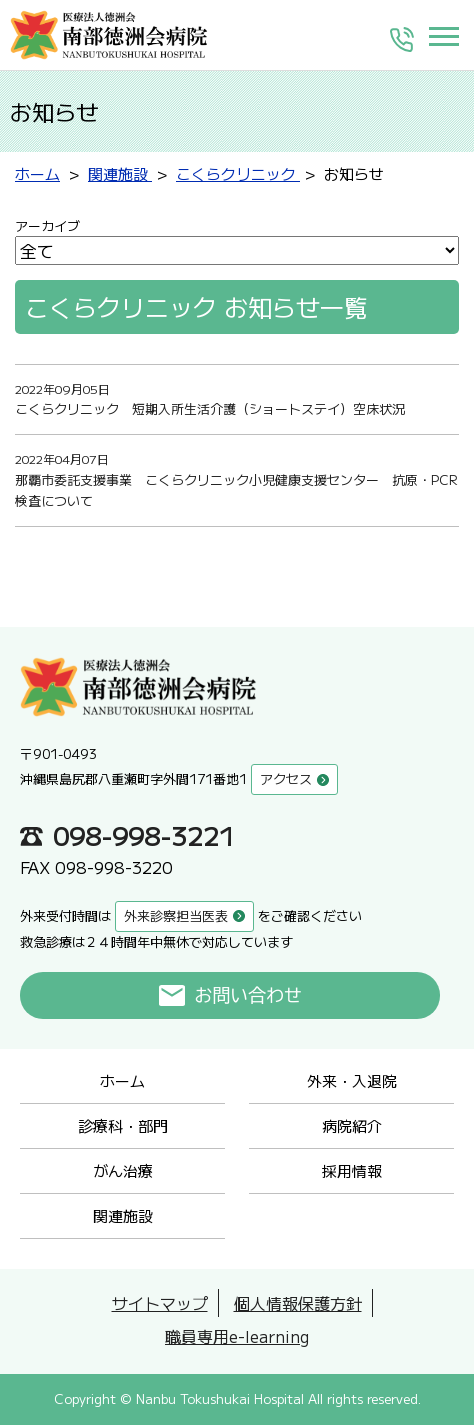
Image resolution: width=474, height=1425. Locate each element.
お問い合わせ (248, 995)
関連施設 (123, 1215)
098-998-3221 (144, 835)
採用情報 (352, 1170)
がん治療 (123, 1170)
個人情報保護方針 (298, 1303)
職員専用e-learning (237, 1336)
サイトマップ (160, 1303)
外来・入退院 (352, 1080)
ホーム (122, 1080)
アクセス (286, 778)
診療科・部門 (123, 1125)
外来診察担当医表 (176, 915)
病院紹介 (352, 1125)
